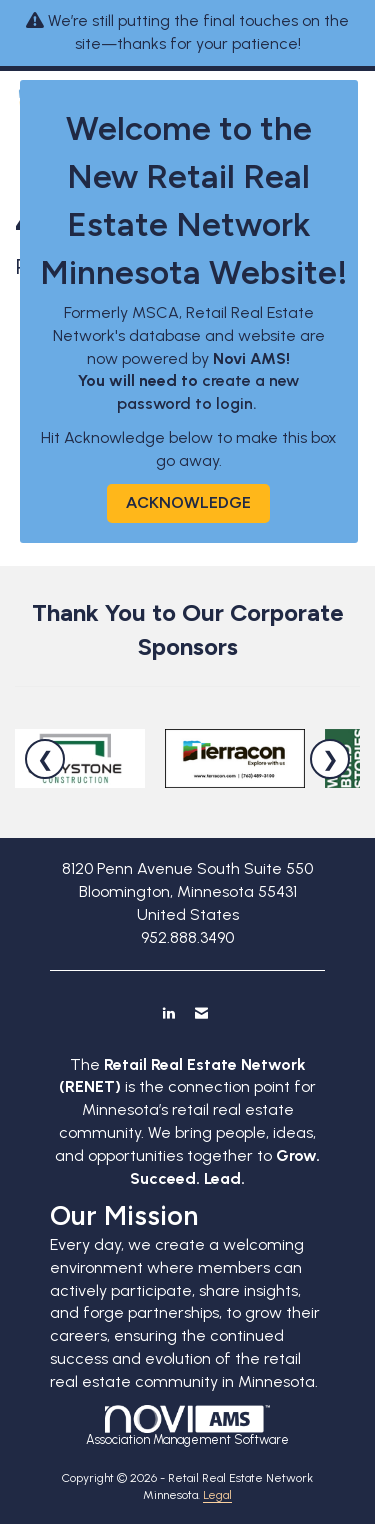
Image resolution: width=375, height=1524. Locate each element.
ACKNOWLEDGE (188, 502)
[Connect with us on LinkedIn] (168, 1013)
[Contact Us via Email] (201, 1013)
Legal (217, 1495)
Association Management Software (187, 1426)
